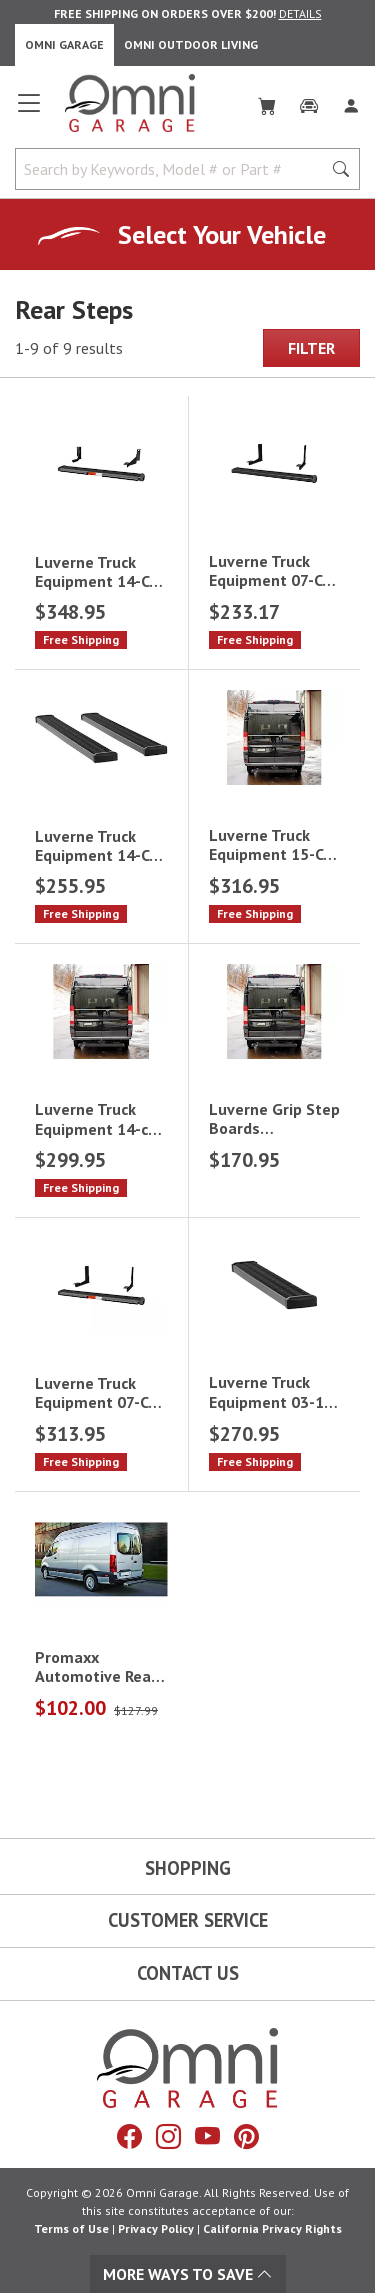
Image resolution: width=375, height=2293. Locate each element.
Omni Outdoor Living (191, 44)
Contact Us (188, 1973)
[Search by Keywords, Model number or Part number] (174, 169)
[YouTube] (207, 2137)
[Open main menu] (29, 111)
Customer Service (188, 1920)
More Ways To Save (188, 2274)
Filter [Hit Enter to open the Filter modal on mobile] (311, 348)
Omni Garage (64, 44)
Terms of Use (71, 2228)
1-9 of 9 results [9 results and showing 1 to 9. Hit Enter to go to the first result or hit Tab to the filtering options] (69, 348)
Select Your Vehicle (222, 234)
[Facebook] (129, 2137)
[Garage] (309, 102)
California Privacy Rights (272, 2228)
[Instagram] (168, 2137)
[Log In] (351, 102)
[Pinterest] (246, 2137)
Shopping (188, 1868)
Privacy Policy (156, 2228)
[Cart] (267, 102)
